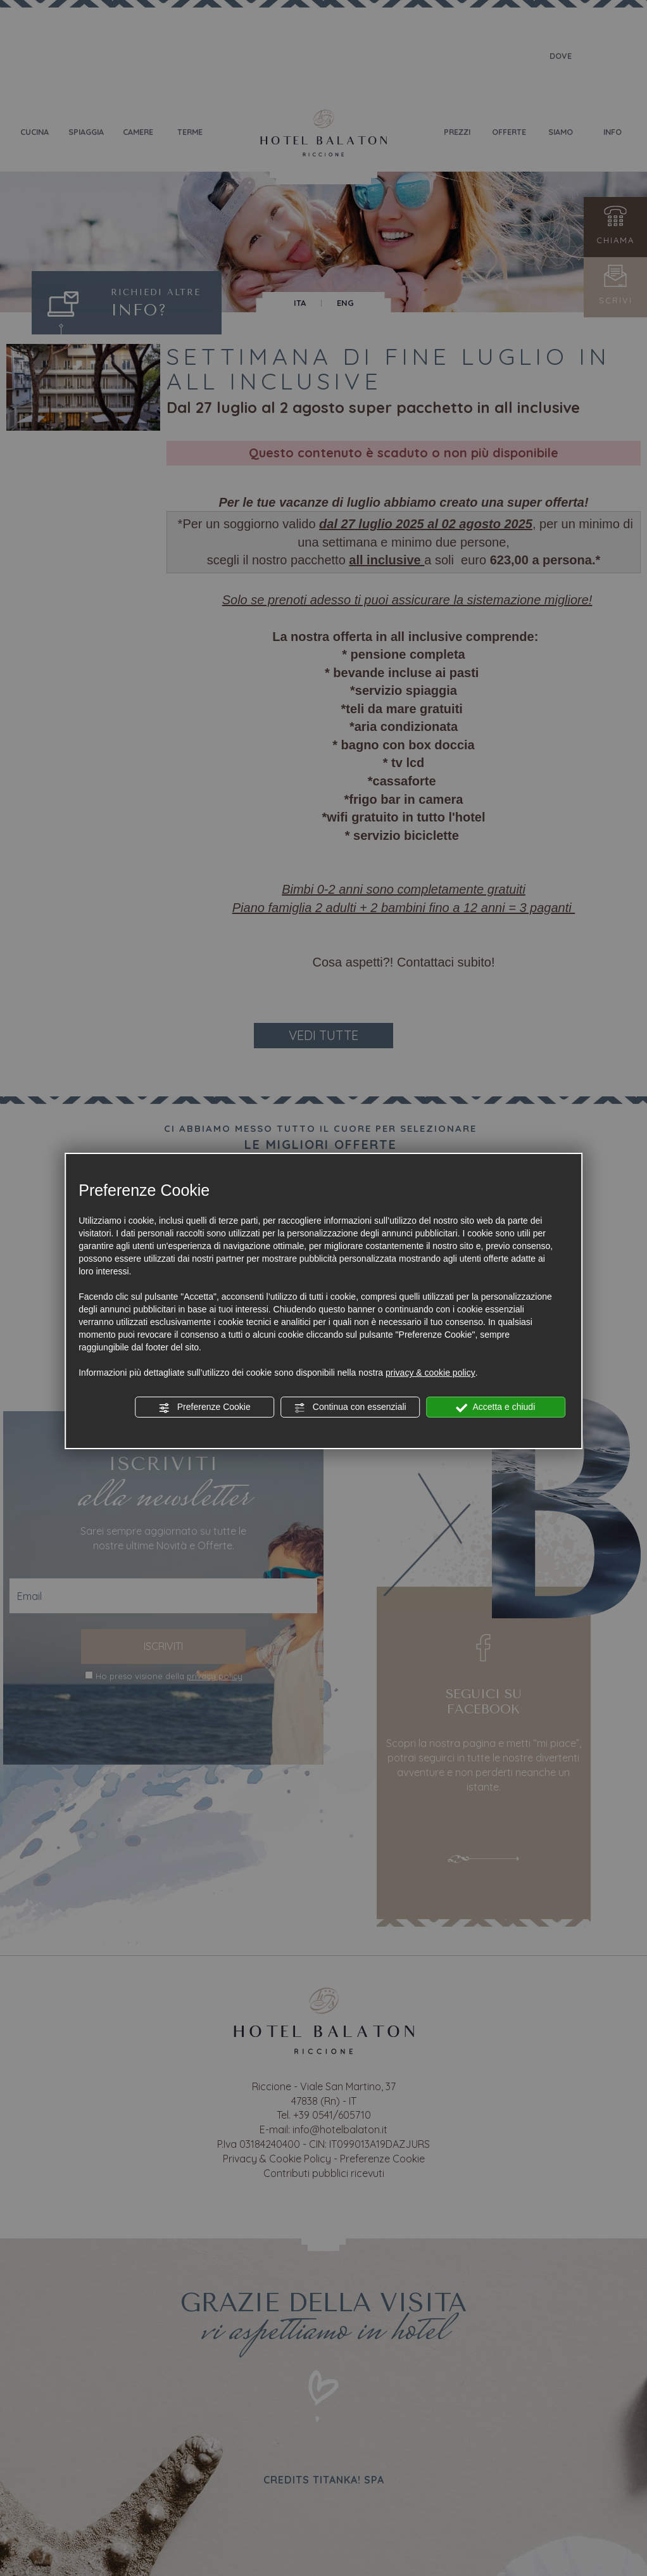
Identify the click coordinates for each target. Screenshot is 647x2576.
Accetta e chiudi (495, 1407)
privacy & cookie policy (430, 1372)
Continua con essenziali (350, 1407)
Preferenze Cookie (204, 1407)
